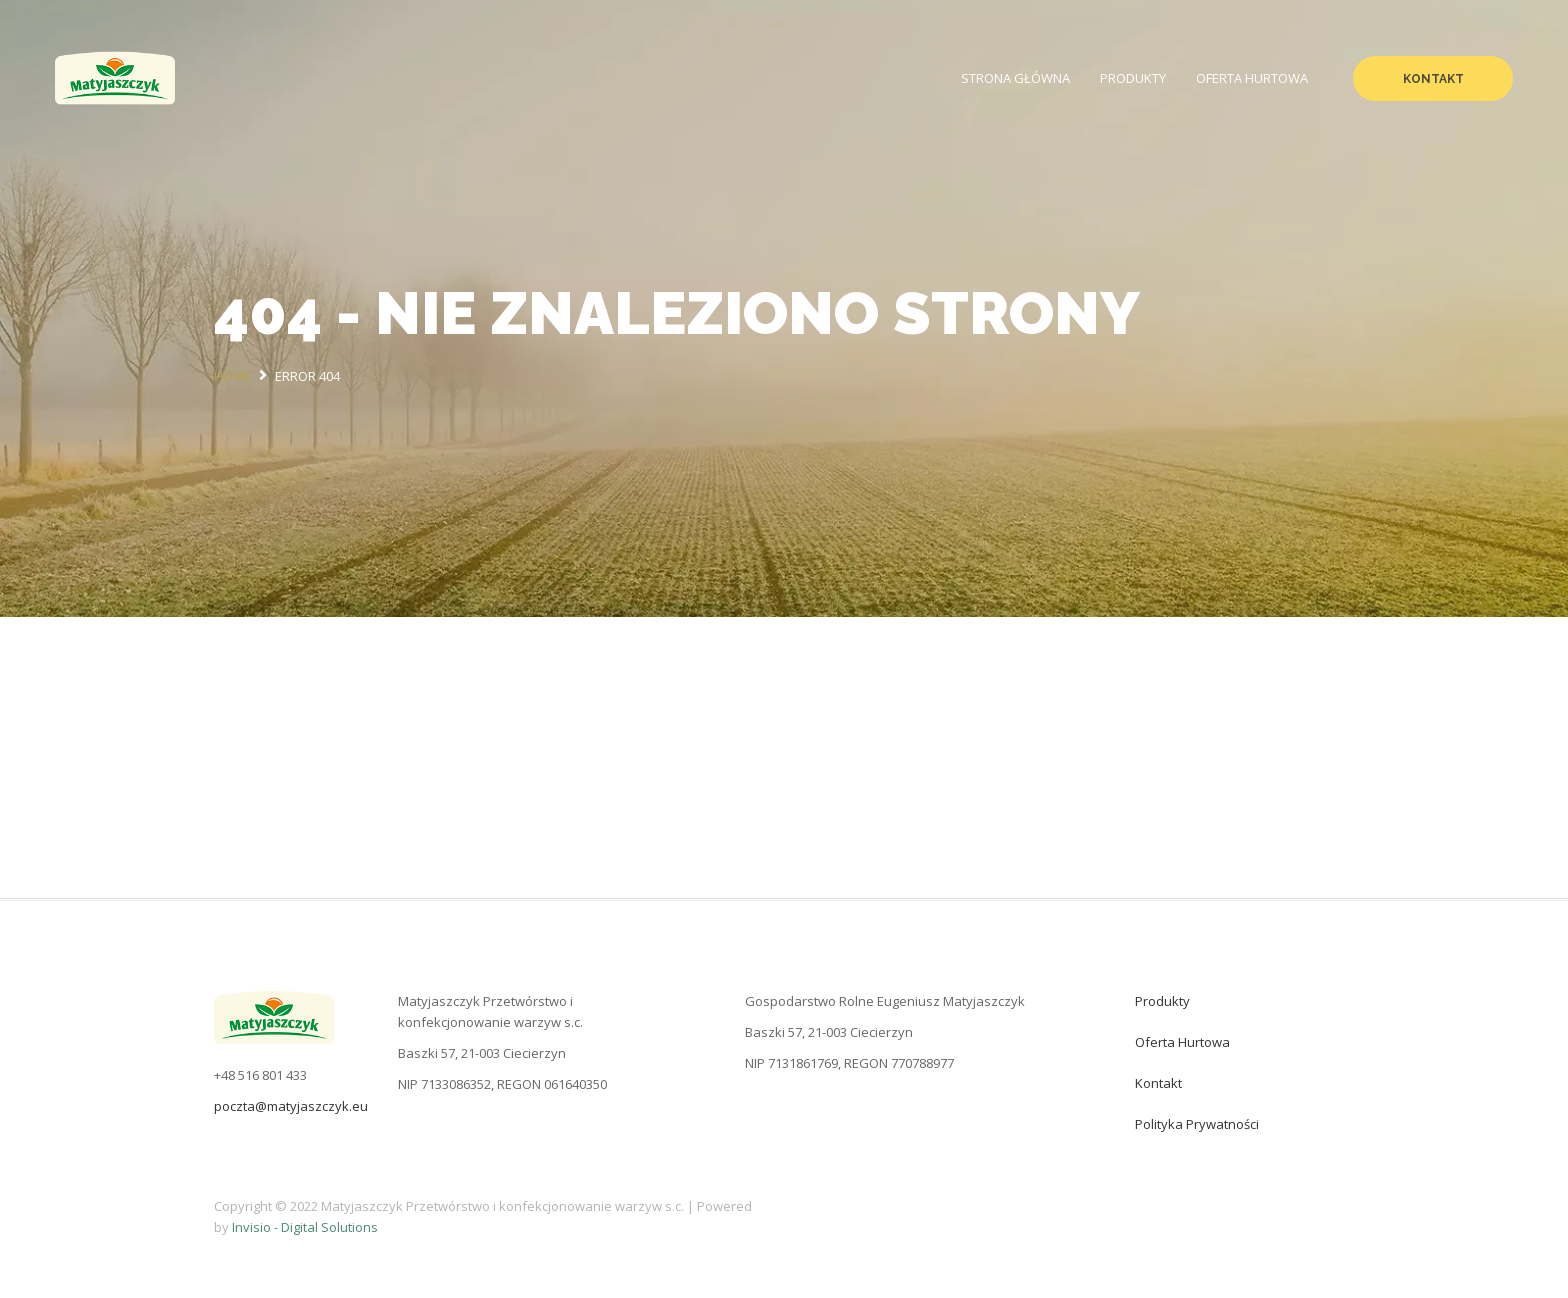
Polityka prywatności (1197, 1124)
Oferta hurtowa (1252, 78)
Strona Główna (1015, 78)
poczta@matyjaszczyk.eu (291, 1106)
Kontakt (1433, 79)
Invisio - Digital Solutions (305, 1227)
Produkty (1133, 78)
